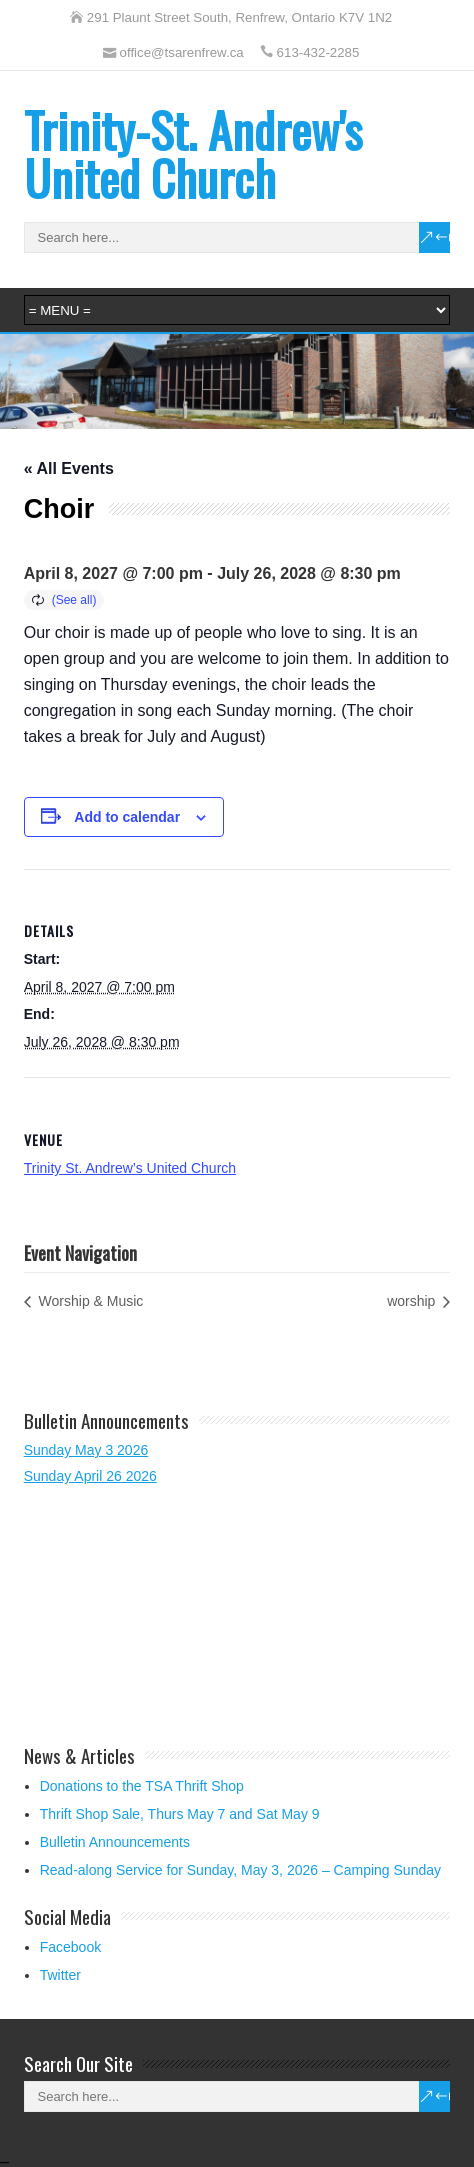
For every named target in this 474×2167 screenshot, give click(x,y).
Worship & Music (89, 1301)
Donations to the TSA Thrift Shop (142, 1786)
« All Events (69, 468)
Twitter (60, 1975)
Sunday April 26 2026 (90, 1476)
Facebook (70, 1947)
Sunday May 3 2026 (86, 1450)
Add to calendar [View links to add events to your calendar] (127, 817)
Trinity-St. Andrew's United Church (193, 153)
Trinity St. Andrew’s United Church (130, 1168)
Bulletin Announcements (115, 1842)
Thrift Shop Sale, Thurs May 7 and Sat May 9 (180, 1814)
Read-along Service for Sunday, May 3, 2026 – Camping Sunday (240, 1870)
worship (413, 1301)
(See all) (74, 600)
